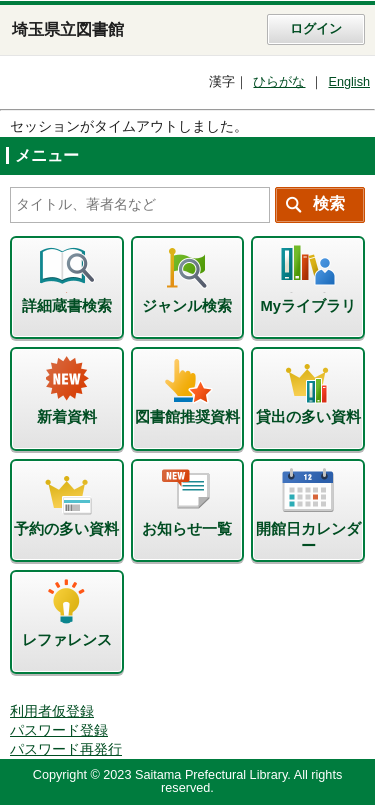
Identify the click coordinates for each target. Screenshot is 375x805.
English (349, 82)
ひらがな (279, 82)
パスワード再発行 (66, 749)
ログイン (316, 29)
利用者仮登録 (52, 711)
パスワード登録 (59, 730)
